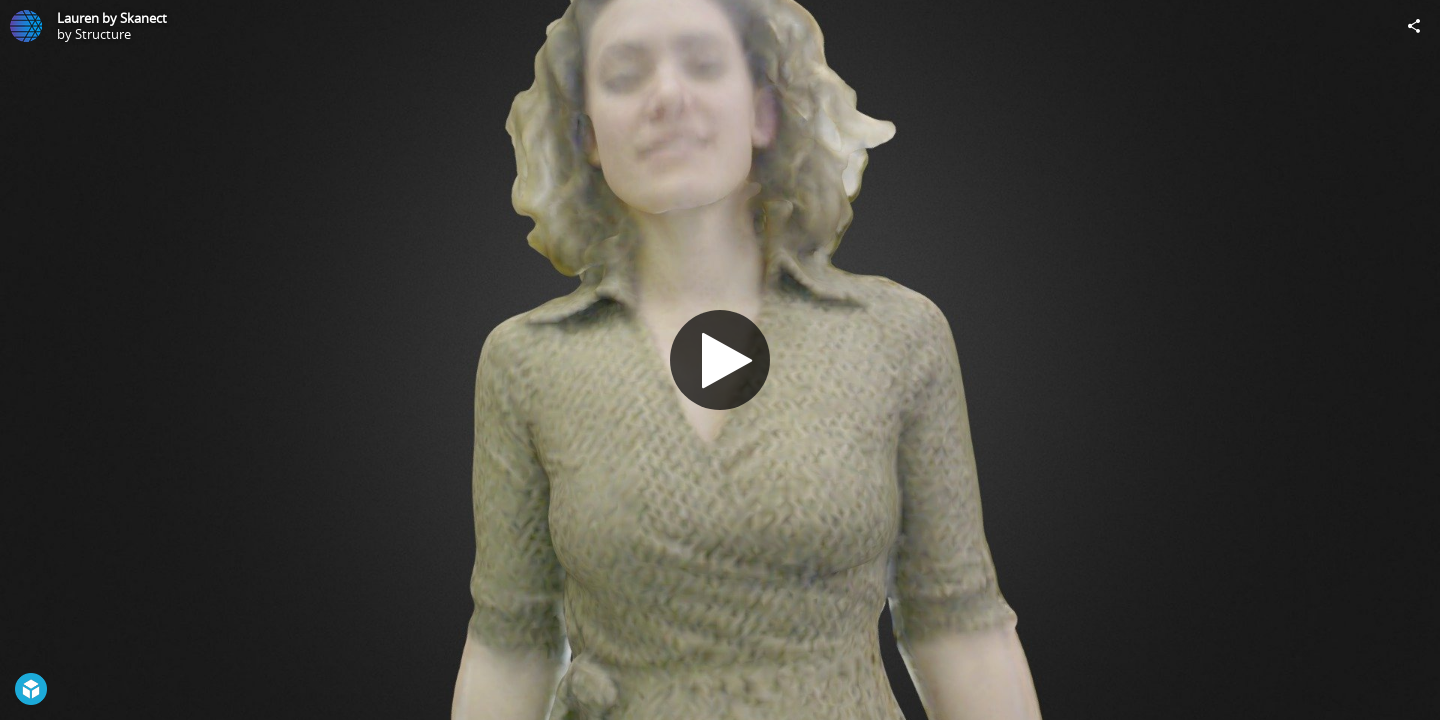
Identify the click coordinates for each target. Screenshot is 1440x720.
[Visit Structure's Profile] (26, 26)
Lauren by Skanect (112, 18)
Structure (103, 34)
